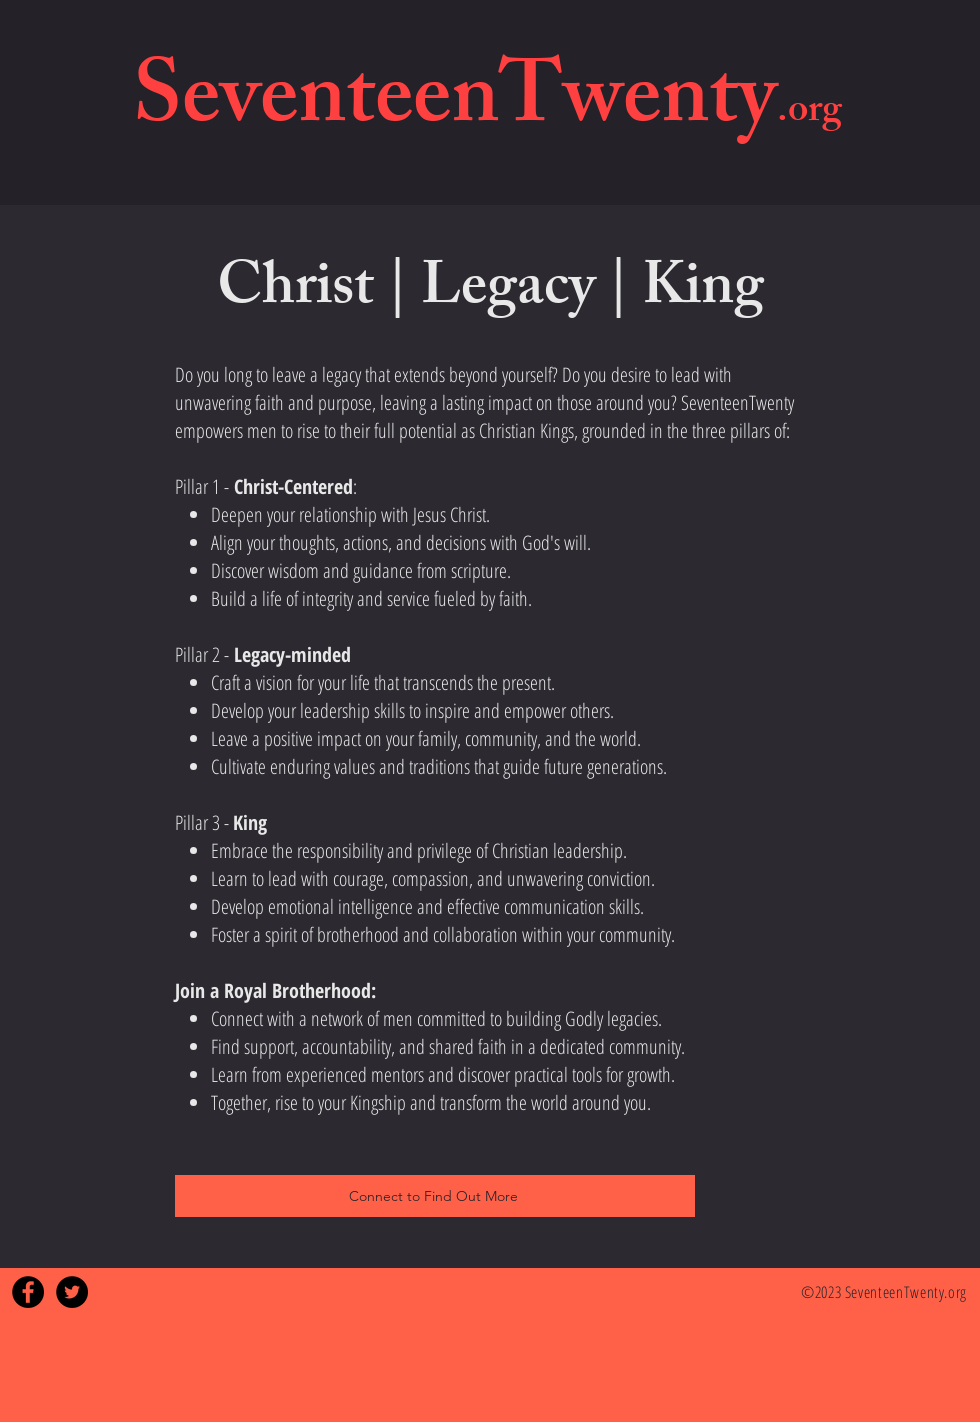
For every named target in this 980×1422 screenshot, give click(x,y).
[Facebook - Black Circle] (28, 1292)
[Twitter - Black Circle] (72, 1292)
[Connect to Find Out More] (435, 1196)
